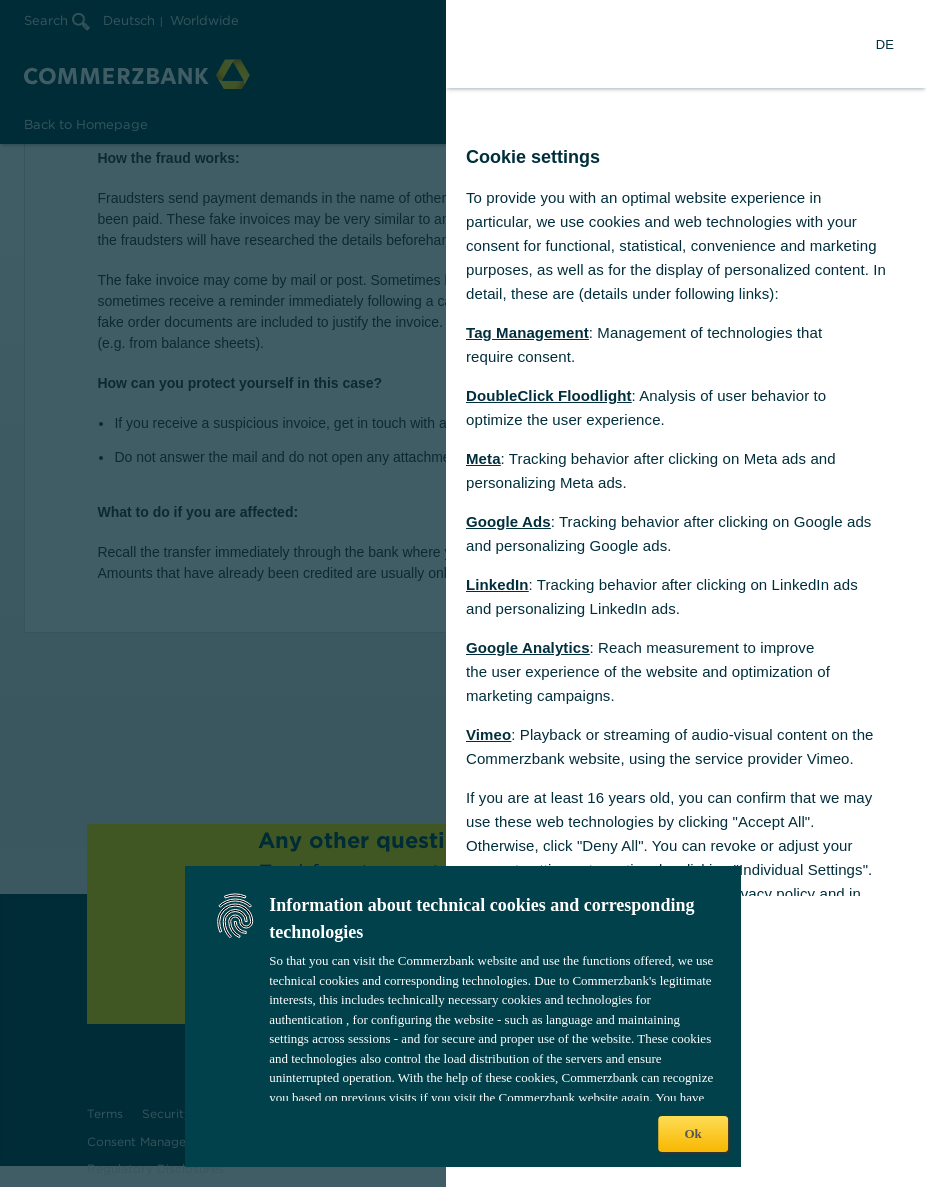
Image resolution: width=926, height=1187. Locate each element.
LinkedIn (497, 584)
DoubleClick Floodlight (549, 395)
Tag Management (527, 332)
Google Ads (508, 521)
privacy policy (769, 893)
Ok (692, 1133)
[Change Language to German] (885, 44)
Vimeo (488, 734)
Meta (483, 458)
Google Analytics (528, 647)
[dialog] (463, 593)
